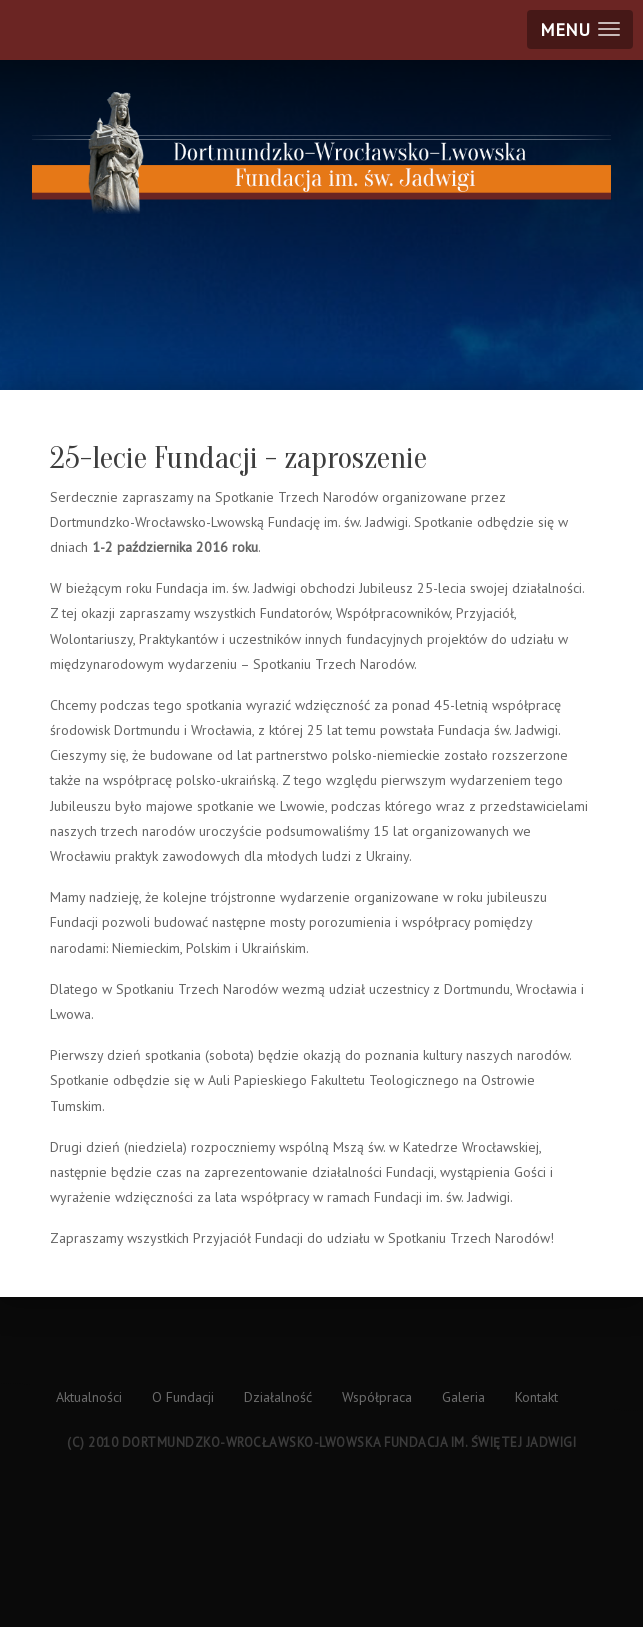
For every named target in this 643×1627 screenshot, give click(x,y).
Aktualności (89, 1397)
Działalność (278, 1397)
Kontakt (536, 1397)
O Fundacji (183, 1397)
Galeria (463, 1397)
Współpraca (377, 1397)
